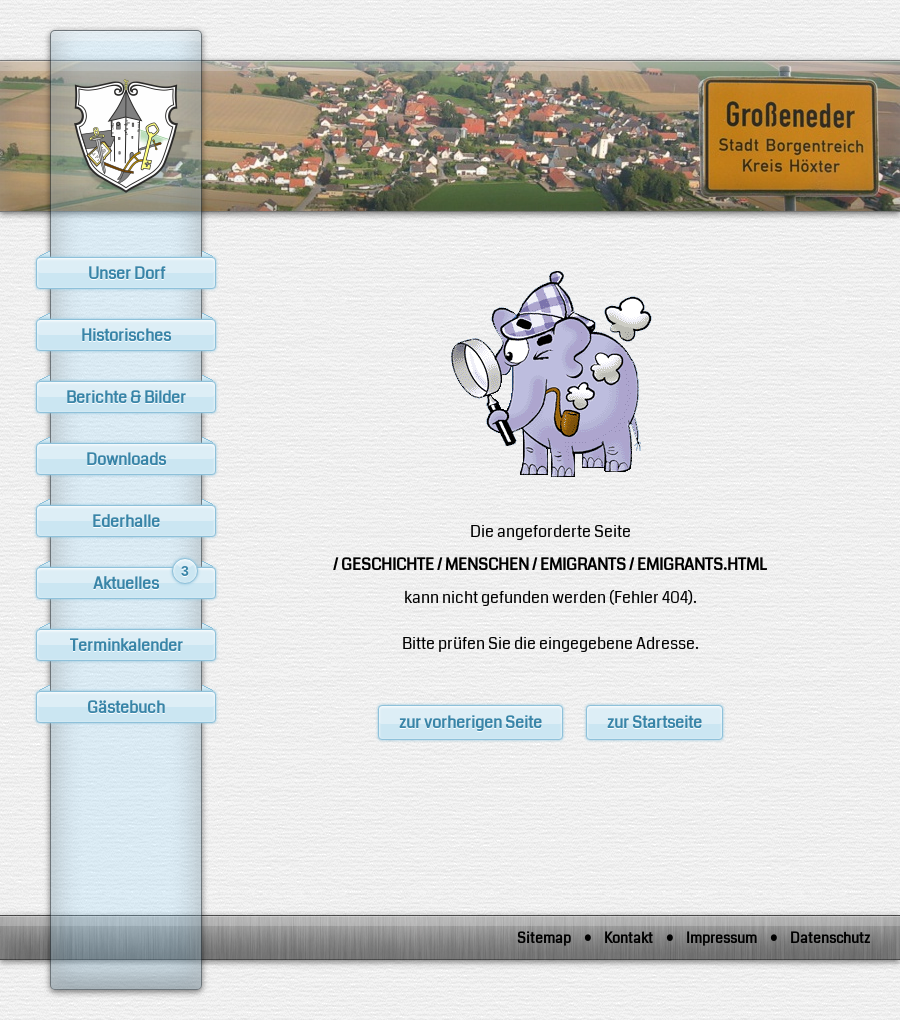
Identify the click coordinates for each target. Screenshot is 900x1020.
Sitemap (544, 938)
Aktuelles (145, 581)
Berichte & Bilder (126, 397)
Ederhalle (126, 521)
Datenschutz (830, 938)
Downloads (126, 459)
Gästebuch (126, 707)
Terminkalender (126, 645)
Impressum (721, 938)
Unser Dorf (126, 273)
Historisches (126, 335)
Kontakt (628, 938)
